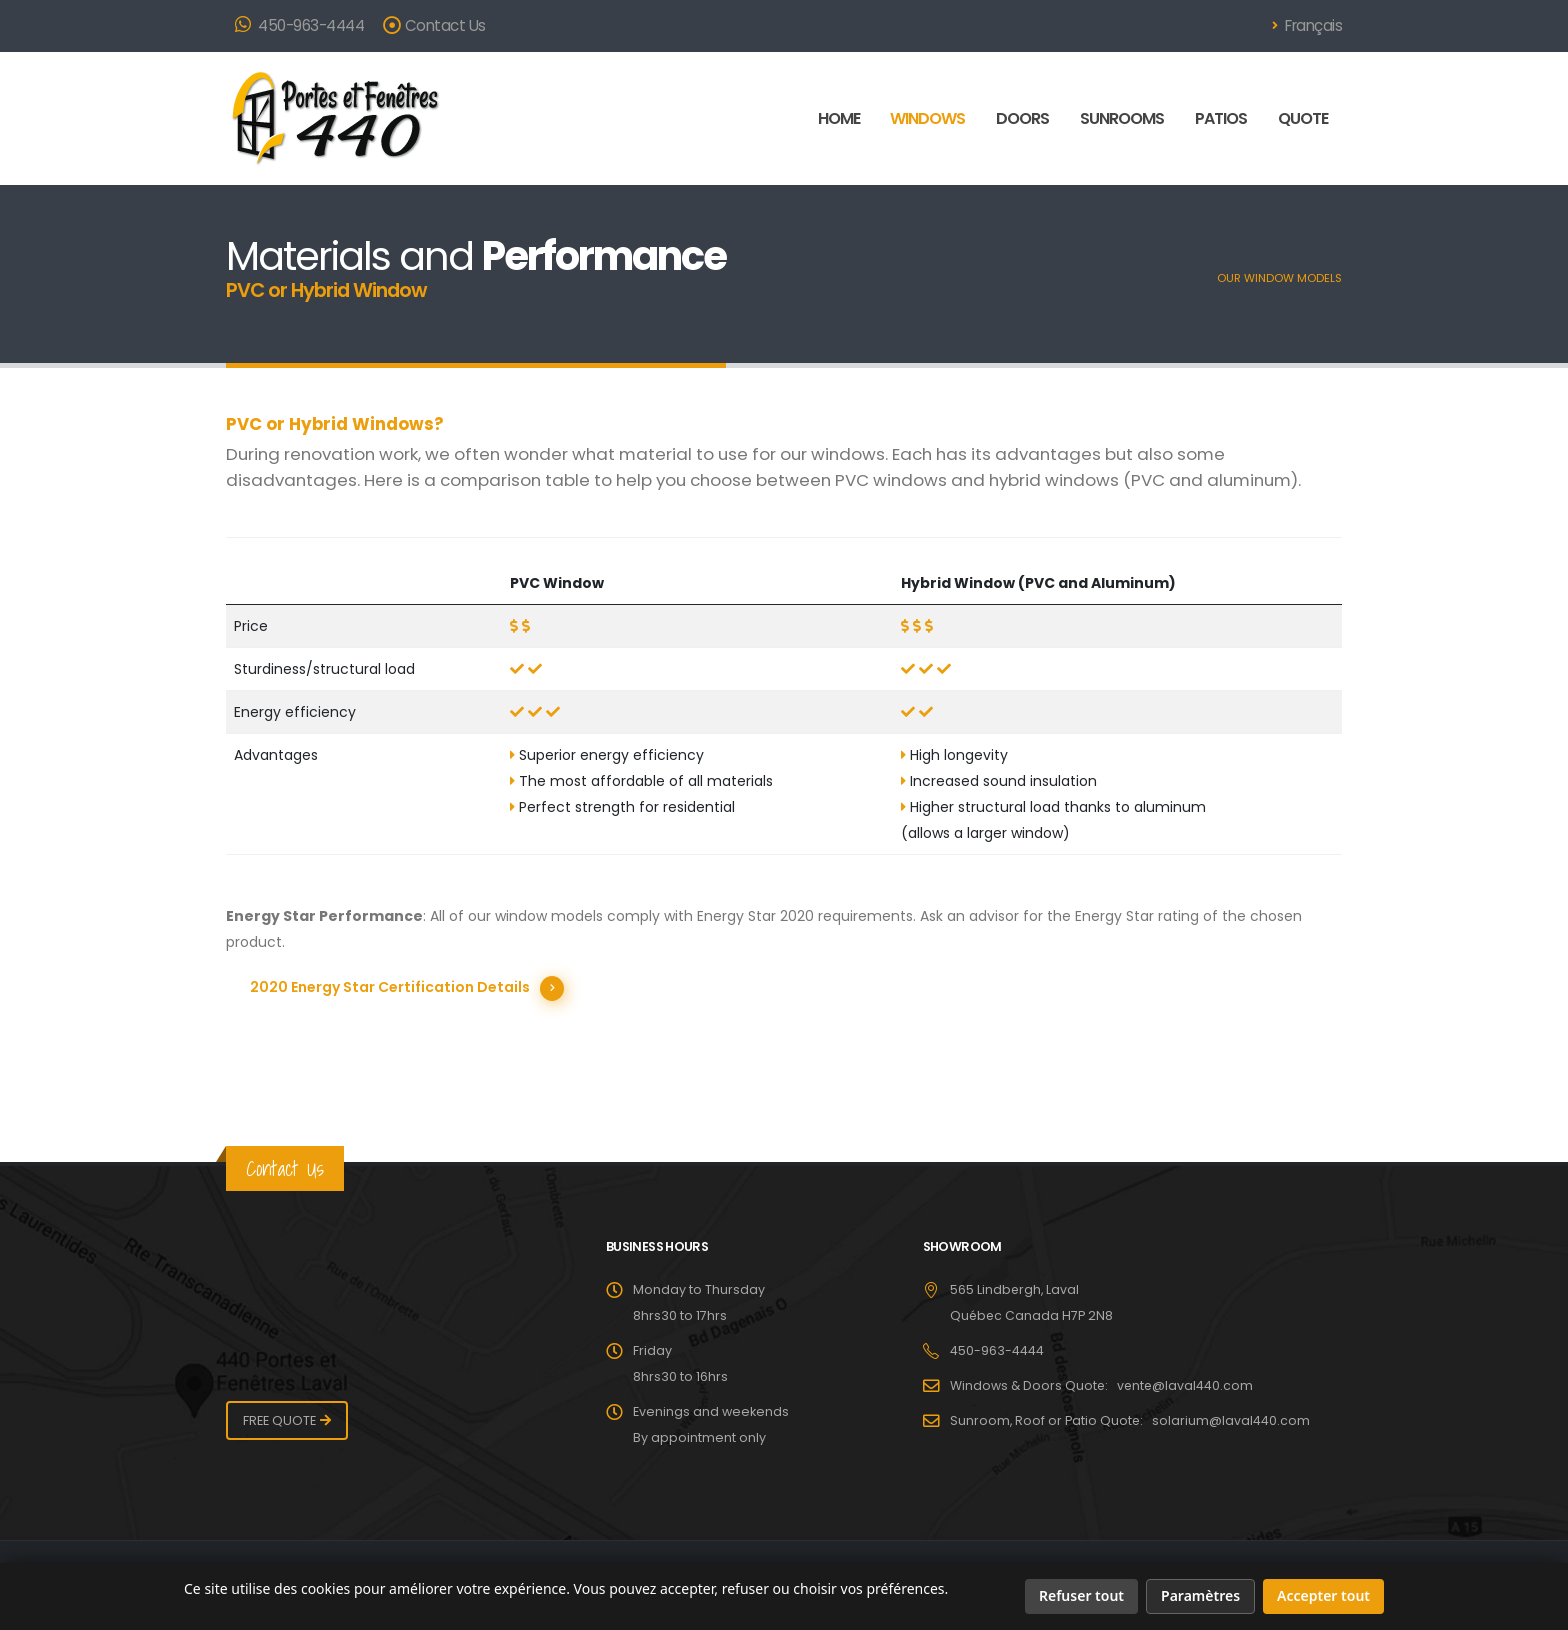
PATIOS (1221, 118)
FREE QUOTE (279, 1419)
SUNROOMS (1122, 118)
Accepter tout (1323, 1595)
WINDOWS (927, 118)
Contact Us (434, 25)
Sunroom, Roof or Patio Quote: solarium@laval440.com (1131, 1419)
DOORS (1022, 118)
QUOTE (1303, 118)
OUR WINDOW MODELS (1279, 278)
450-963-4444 (299, 25)
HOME (839, 118)
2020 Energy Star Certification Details (390, 987)
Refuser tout (1081, 1595)
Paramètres (1200, 1595)
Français (1307, 25)
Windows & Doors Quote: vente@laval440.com (1103, 1384)
